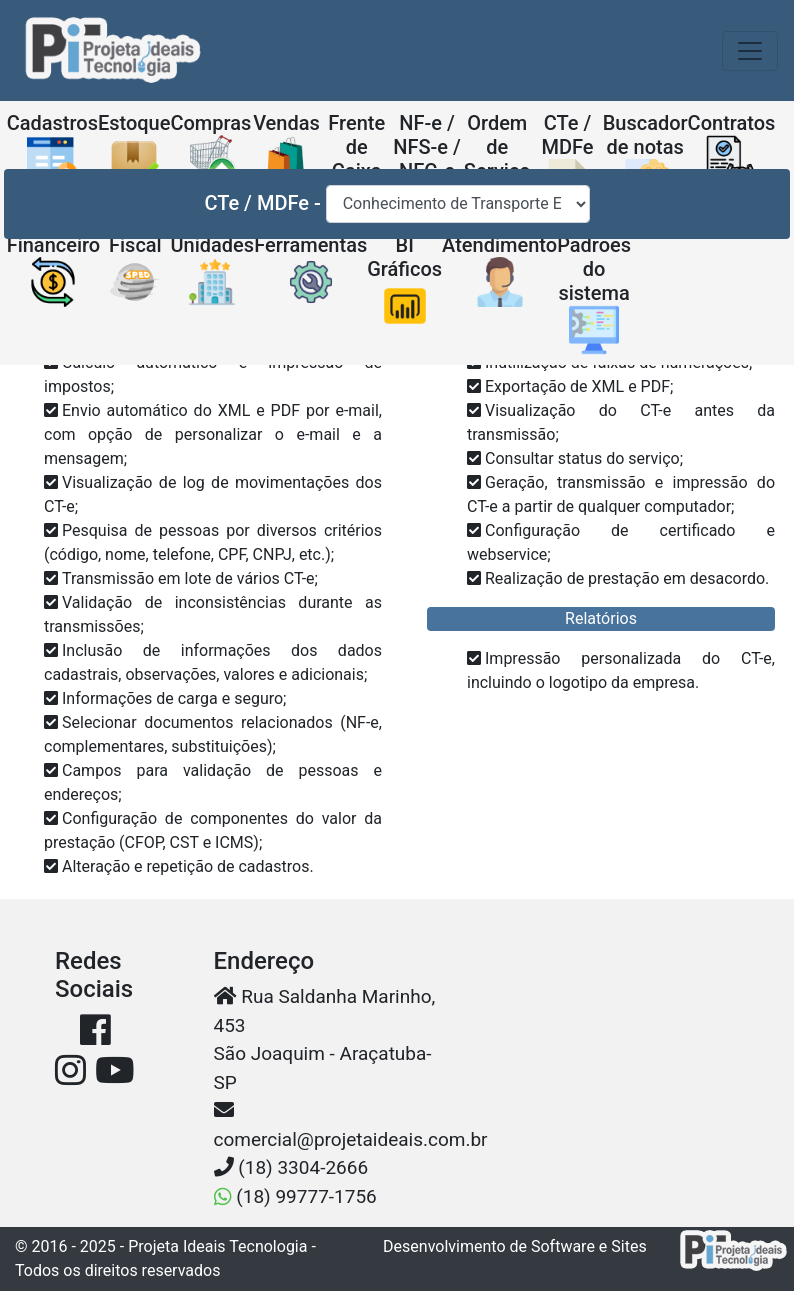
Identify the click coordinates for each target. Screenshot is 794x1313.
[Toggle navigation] (750, 51)
